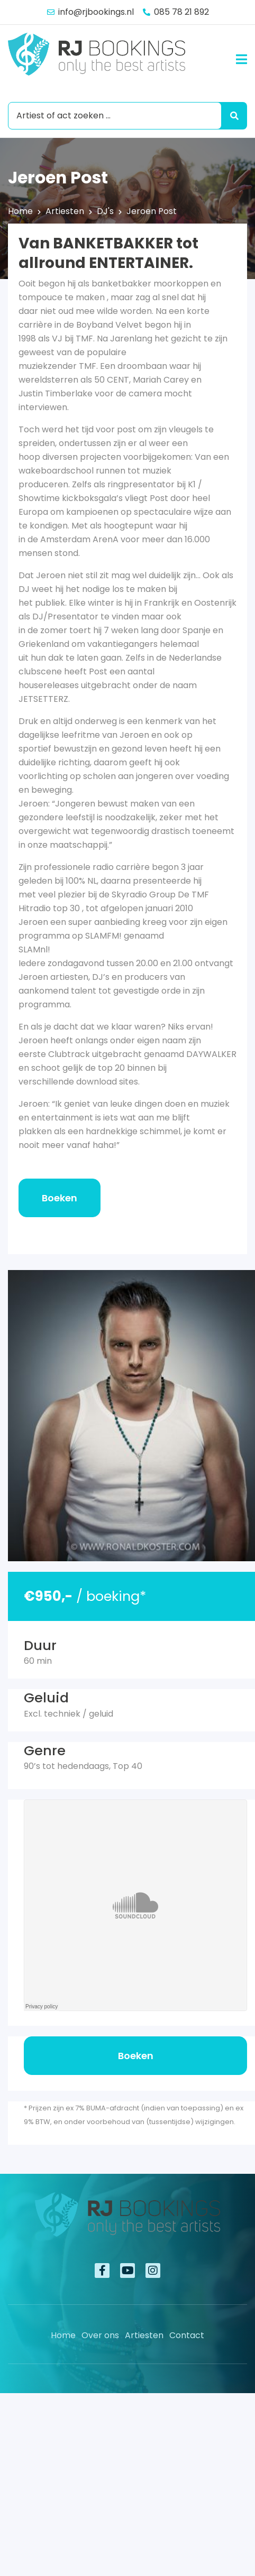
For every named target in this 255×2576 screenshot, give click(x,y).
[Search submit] (232, 115)
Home (20, 211)
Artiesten (64, 211)
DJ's (105, 211)
